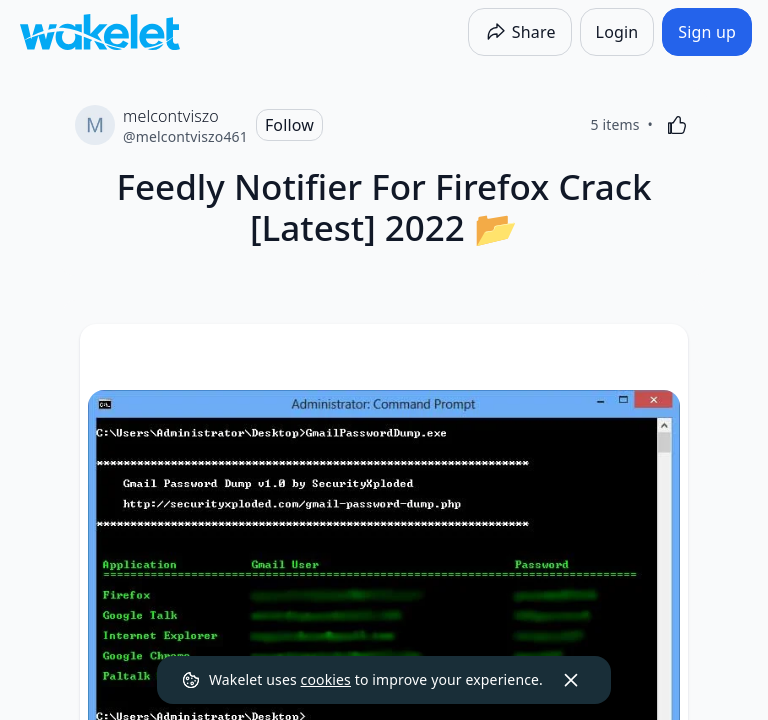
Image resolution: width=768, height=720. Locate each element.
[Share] (520, 32)
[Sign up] (707, 32)
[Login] (617, 32)
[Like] (677, 125)
